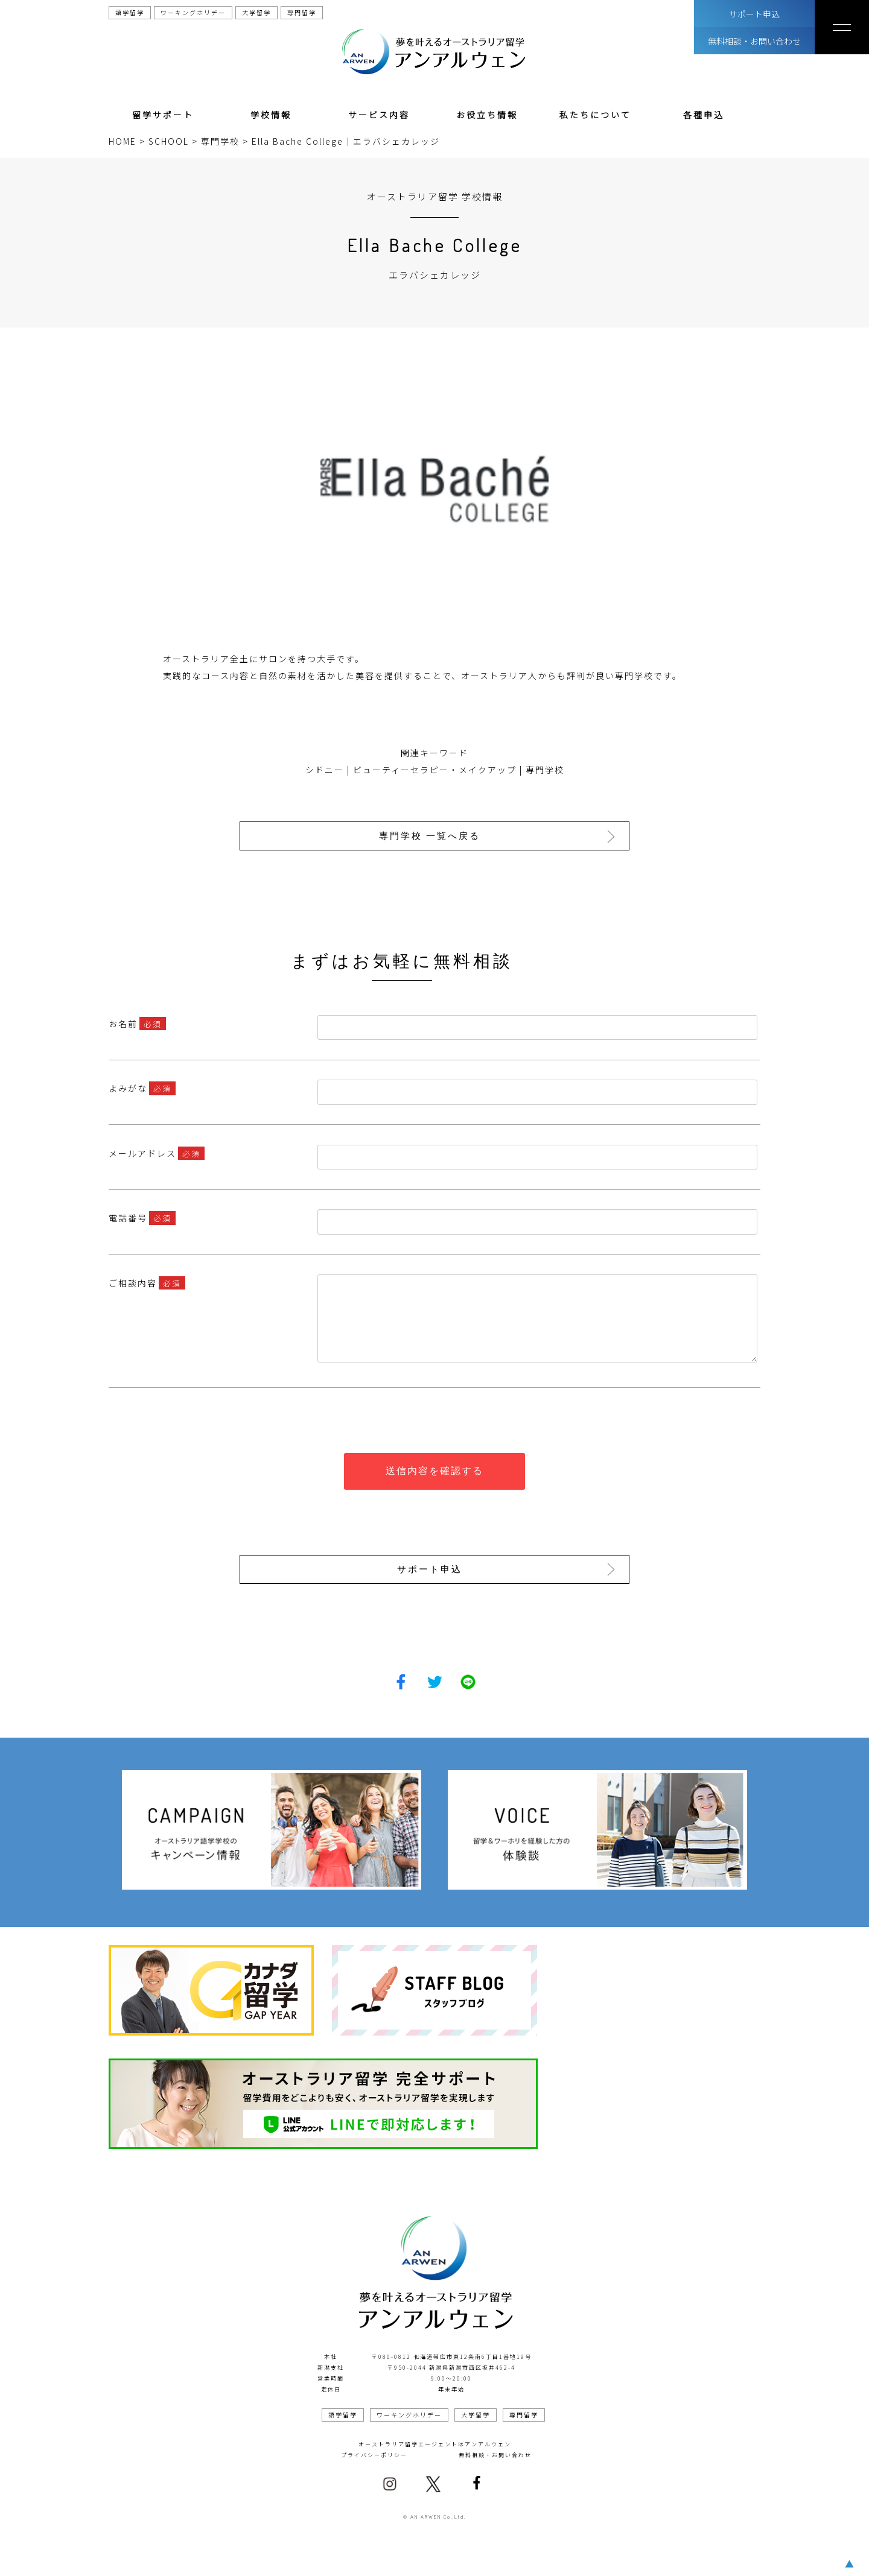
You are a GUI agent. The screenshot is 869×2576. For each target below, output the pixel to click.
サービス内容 (379, 115)
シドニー (324, 770)
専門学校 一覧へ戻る (431, 835)
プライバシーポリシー (374, 2454)
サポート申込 (754, 14)
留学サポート (163, 115)
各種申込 (703, 115)
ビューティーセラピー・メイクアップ (435, 770)
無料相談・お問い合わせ (754, 41)
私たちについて (595, 115)
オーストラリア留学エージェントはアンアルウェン (434, 2443)
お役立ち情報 (487, 115)
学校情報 (270, 115)
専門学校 (545, 770)
